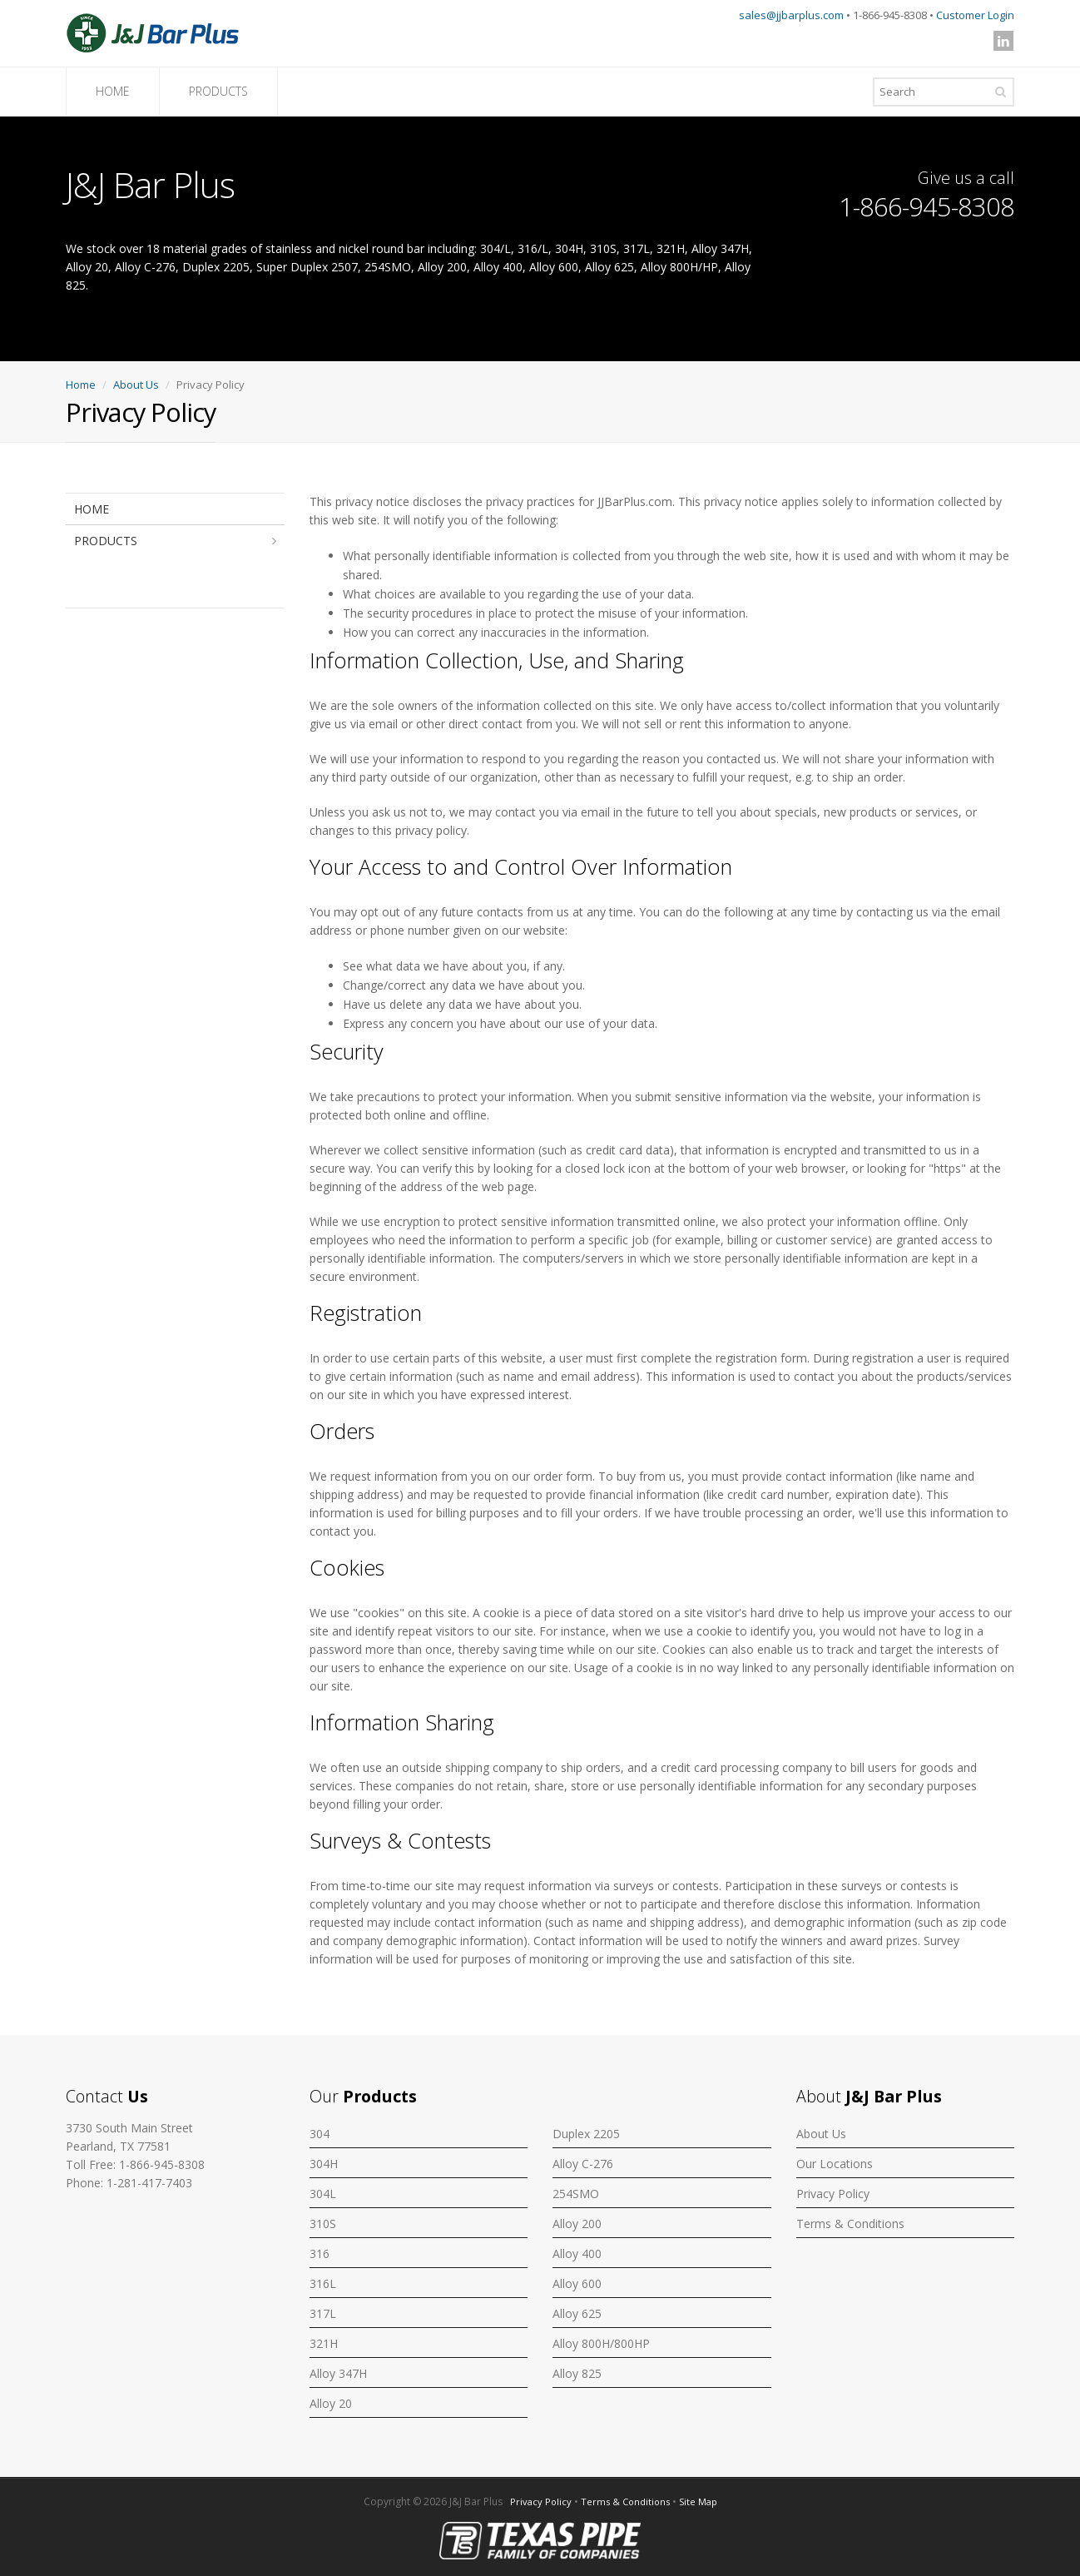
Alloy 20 (331, 2403)
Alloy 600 (577, 2283)
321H (324, 2343)
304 (319, 2134)
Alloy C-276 (582, 2163)
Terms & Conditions (850, 2223)
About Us (136, 384)
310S (323, 2223)
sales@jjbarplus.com (791, 14)
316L (323, 2283)
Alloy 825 (577, 2373)
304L (323, 2193)
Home (81, 384)
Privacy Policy (832, 2193)
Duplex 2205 (586, 2134)
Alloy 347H (338, 2373)
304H (324, 2163)
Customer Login (975, 14)
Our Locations (834, 2163)
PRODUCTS (218, 91)
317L (323, 2313)
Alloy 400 (577, 2253)
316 (319, 2253)
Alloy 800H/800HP (601, 2343)
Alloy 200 (577, 2223)
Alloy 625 (577, 2313)
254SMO (575, 2193)
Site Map (698, 2501)
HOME (113, 91)
